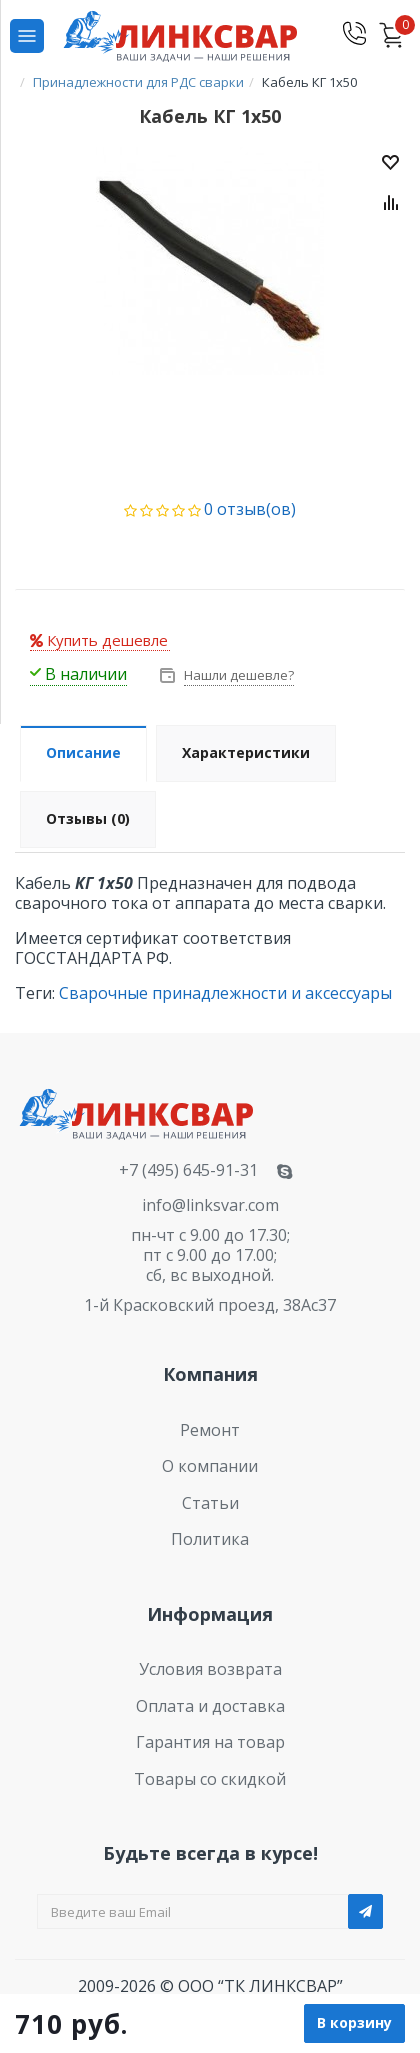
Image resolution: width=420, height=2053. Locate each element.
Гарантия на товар (210, 1742)
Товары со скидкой (210, 1779)
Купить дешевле (99, 640)
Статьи (210, 1503)
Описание (83, 752)
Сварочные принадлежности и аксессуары (225, 993)
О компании (210, 1466)
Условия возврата (210, 1669)
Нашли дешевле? (237, 675)
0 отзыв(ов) (250, 509)
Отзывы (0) (88, 818)
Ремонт (210, 1430)
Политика (210, 1539)
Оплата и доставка (210, 1706)
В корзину (354, 2022)
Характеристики (246, 752)
